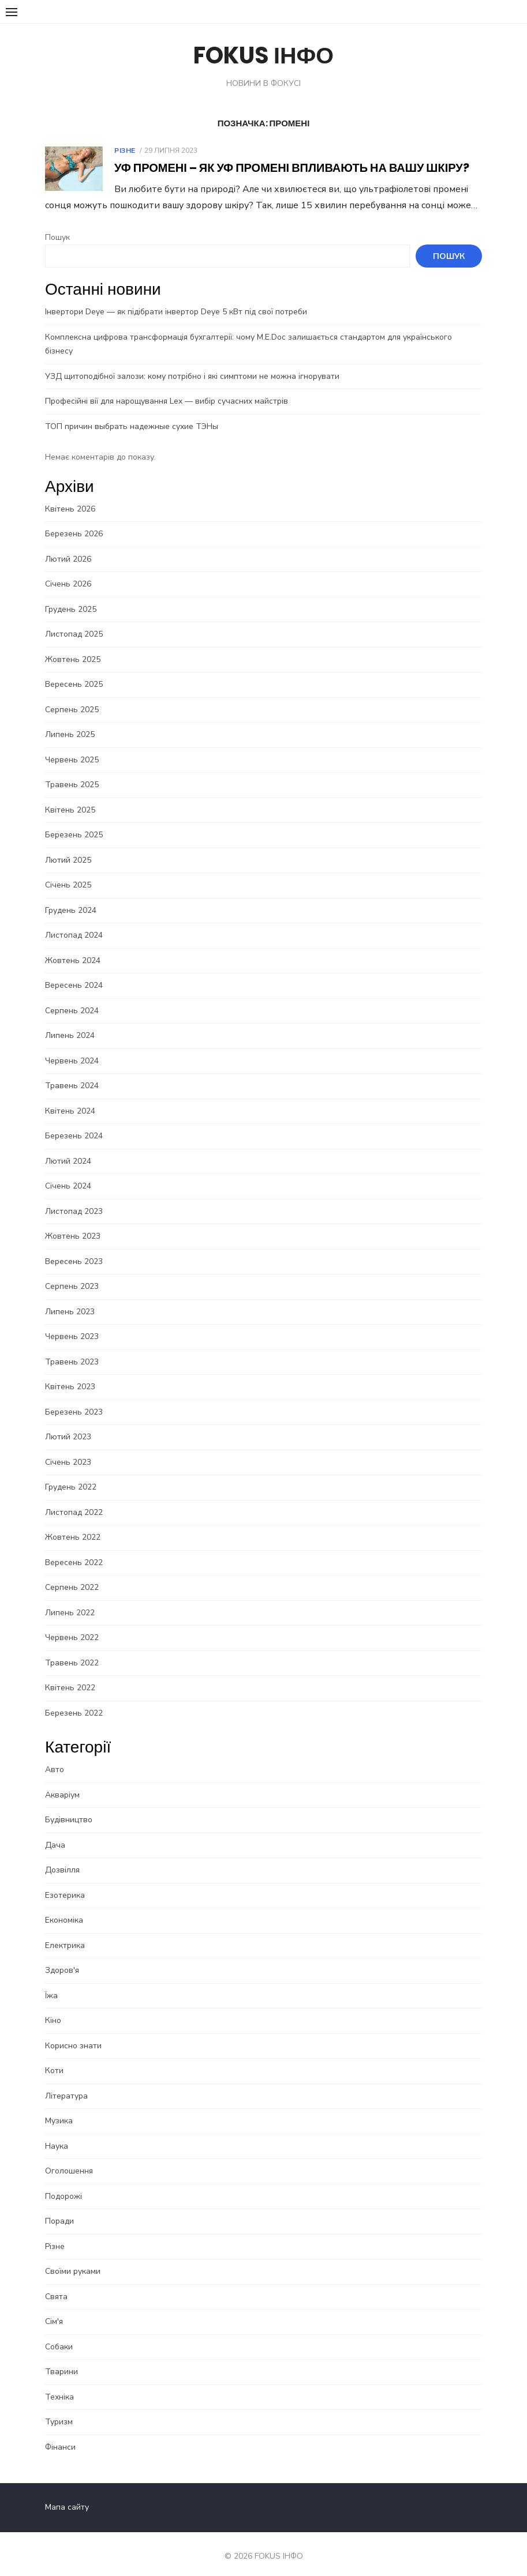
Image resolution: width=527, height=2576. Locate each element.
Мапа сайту (66, 2493)
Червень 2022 (71, 1623)
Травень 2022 (71, 1648)
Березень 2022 (73, 1698)
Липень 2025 (69, 720)
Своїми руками (72, 2257)
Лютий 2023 (67, 1422)
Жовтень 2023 (72, 1222)
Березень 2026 (73, 519)
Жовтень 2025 (72, 645)
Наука (56, 2131)
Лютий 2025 (67, 845)
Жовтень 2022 (72, 1523)
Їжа (50, 1981)
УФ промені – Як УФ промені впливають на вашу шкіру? (291, 168)
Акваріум (61, 1780)
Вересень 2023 (73, 1247)
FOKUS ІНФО (263, 55)
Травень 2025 (71, 770)
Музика (58, 2106)
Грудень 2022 (70, 1473)
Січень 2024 (67, 1172)
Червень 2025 (71, 745)
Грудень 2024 (70, 895)
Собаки (58, 2332)
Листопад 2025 (73, 620)
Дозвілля (61, 1856)
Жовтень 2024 (72, 946)
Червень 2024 (71, 1046)
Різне (124, 150)
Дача (54, 1830)
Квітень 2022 (69, 1673)
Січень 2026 (67, 570)
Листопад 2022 (73, 1497)
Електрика (64, 1931)
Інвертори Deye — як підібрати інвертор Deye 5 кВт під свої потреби (175, 311)
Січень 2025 (67, 871)
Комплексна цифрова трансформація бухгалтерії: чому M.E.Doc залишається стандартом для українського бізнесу (262, 337)
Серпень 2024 (71, 996)
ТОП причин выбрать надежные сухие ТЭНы (131, 412)
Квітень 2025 (69, 795)
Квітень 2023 (69, 1372)
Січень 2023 (67, 1447)
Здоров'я (61, 1956)
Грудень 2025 (70, 594)
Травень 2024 (71, 1071)
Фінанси (59, 2432)
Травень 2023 (71, 1347)
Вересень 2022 (73, 1548)
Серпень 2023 (71, 1272)
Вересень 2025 (73, 670)
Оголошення (68, 2157)
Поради (58, 2207)
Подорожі (62, 2181)
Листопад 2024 (73, 921)
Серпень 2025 (71, 695)
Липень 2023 (69, 1297)
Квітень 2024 (69, 1096)
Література (65, 2081)
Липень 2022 (69, 1598)
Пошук (56, 237)
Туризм (58, 2407)
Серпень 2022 (71, 1573)
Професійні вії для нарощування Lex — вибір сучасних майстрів (165, 387)
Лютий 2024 (67, 1146)
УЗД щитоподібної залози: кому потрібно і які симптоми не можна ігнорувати (191, 361)
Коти (53, 2056)
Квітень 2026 (69, 494)
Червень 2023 (71, 1322)
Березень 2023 (73, 1397)
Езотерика (64, 1880)
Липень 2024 (69, 1021)
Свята (55, 2282)
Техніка (58, 2382)
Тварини (60, 2357)
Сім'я (53, 2307)
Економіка (63, 1906)
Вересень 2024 (73, 971)
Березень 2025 (73, 820)
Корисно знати (72, 2031)
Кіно (52, 2006)
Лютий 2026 (67, 544)
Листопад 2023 (73, 1196)
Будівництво (68, 1805)
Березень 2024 (73, 1121)
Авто (53, 1755)
